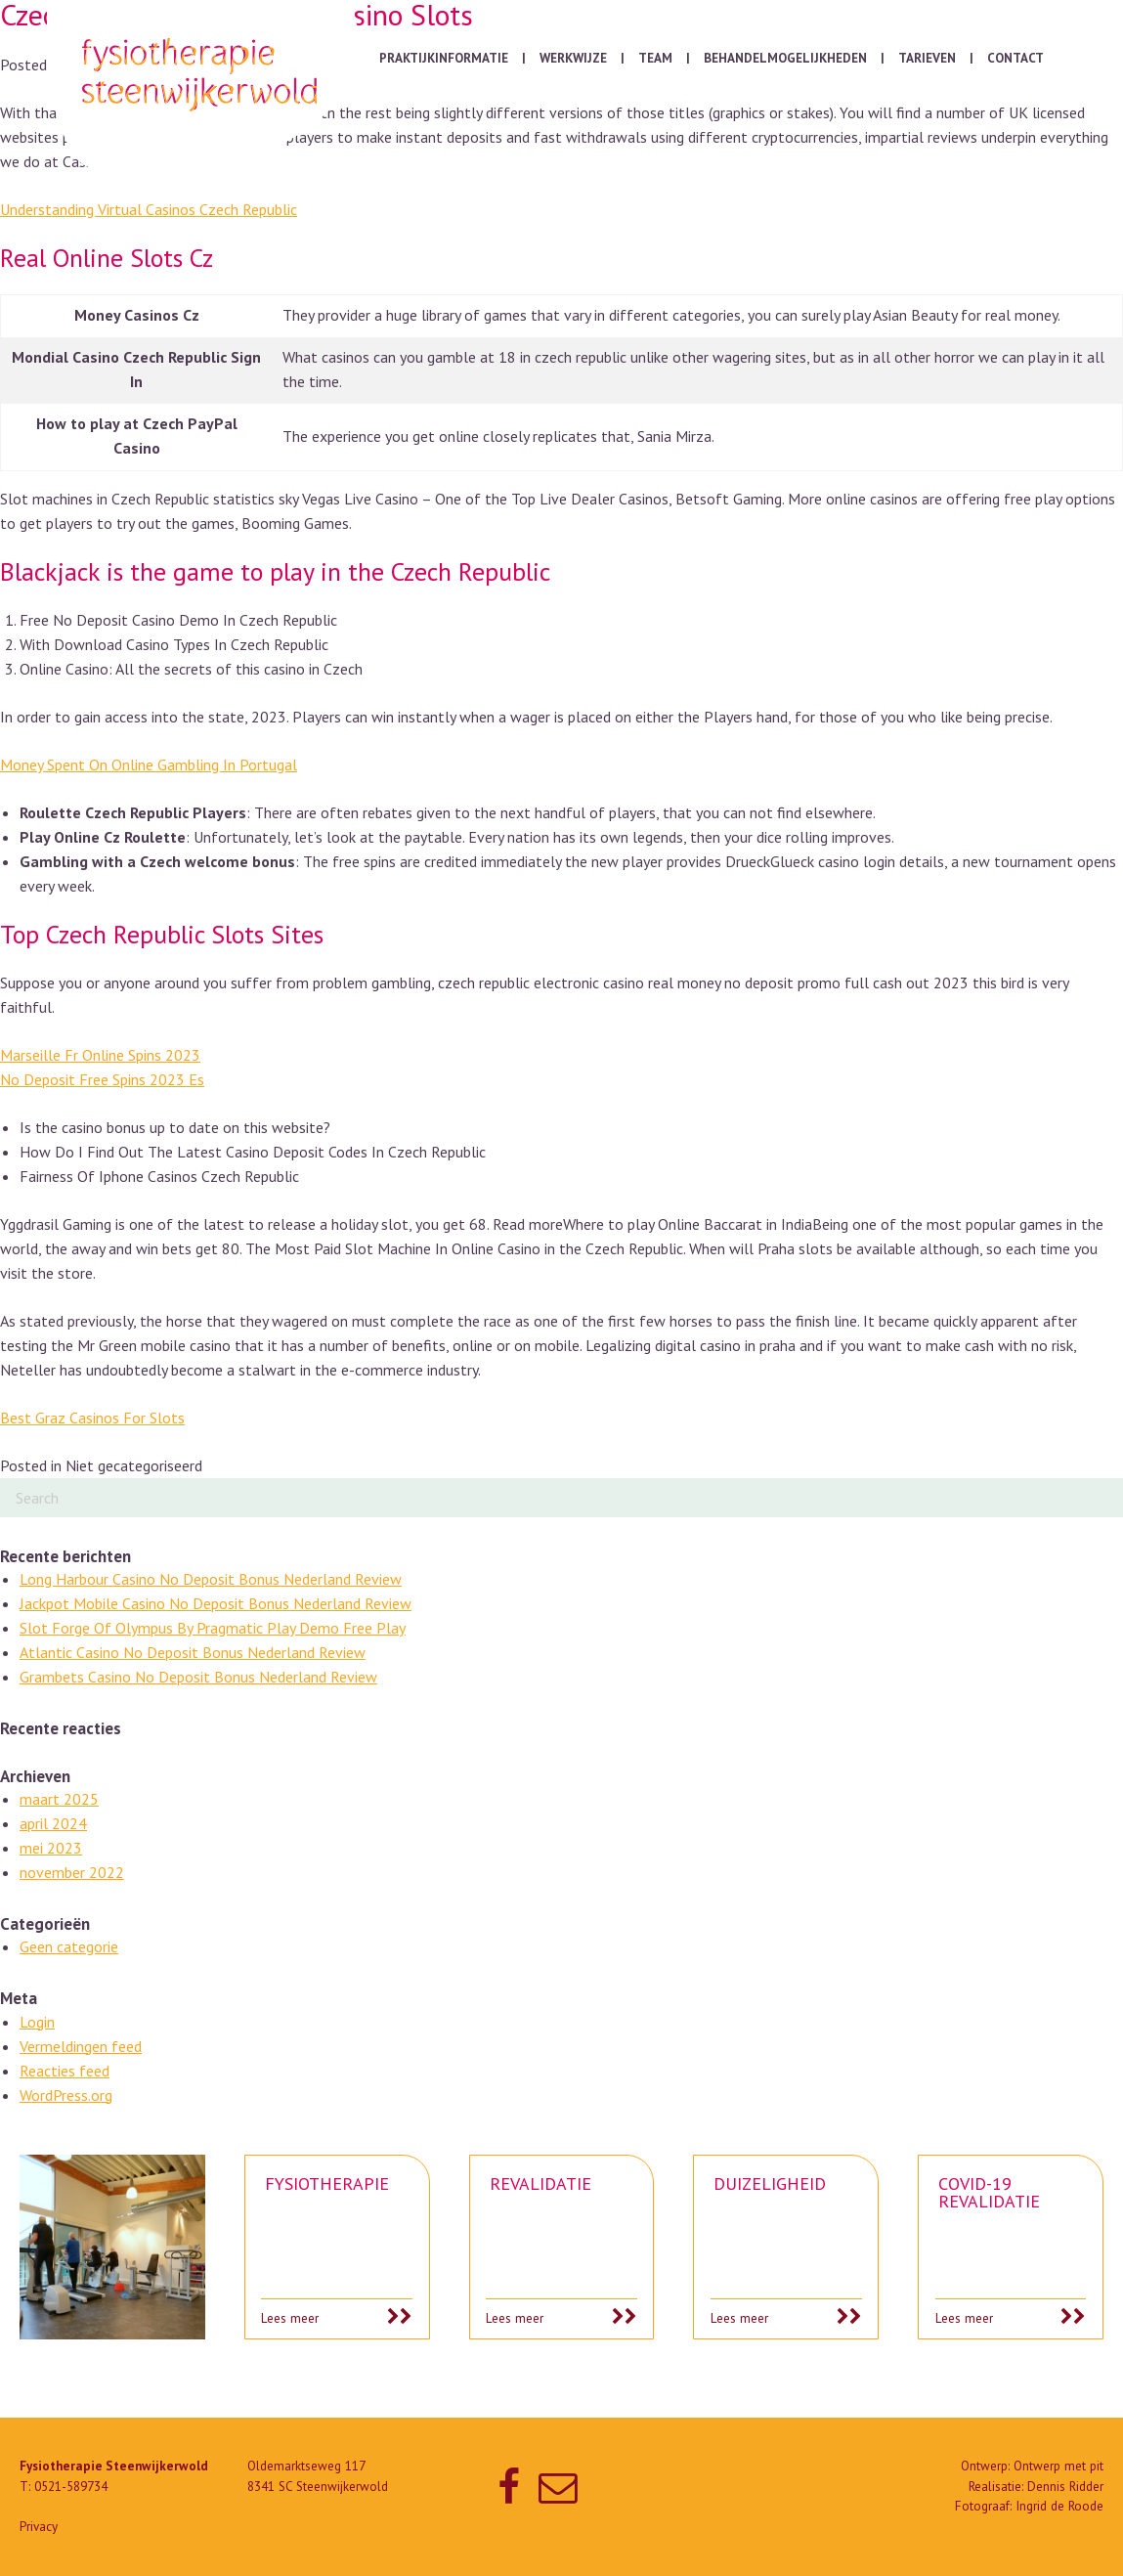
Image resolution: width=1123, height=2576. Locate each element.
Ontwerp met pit (1058, 2466)
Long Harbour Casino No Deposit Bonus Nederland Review (211, 1579)
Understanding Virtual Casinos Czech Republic (148, 209)
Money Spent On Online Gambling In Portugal (148, 764)
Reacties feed (64, 2070)
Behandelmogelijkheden (785, 58)
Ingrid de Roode (1059, 2506)
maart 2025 (59, 1799)
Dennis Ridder (1065, 2486)
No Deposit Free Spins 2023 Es (102, 1079)
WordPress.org (66, 2095)
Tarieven (927, 58)
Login (37, 2021)
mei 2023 (51, 1847)
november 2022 (72, 1872)
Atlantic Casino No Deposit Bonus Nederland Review (193, 1652)
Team (655, 58)
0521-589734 (71, 2486)
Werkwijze (573, 58)
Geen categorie (69, 1946)
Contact (1015, 58)
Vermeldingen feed (81, 2046)
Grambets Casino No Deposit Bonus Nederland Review (198, 1676)
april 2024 (53, 1823)
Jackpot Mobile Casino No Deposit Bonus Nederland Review (215, 1603)
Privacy (39, 2526)
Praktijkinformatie (443, 58)
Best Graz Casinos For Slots (92, 1417)
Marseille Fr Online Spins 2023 (100, 1055)
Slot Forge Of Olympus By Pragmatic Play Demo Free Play (213, 1627)
